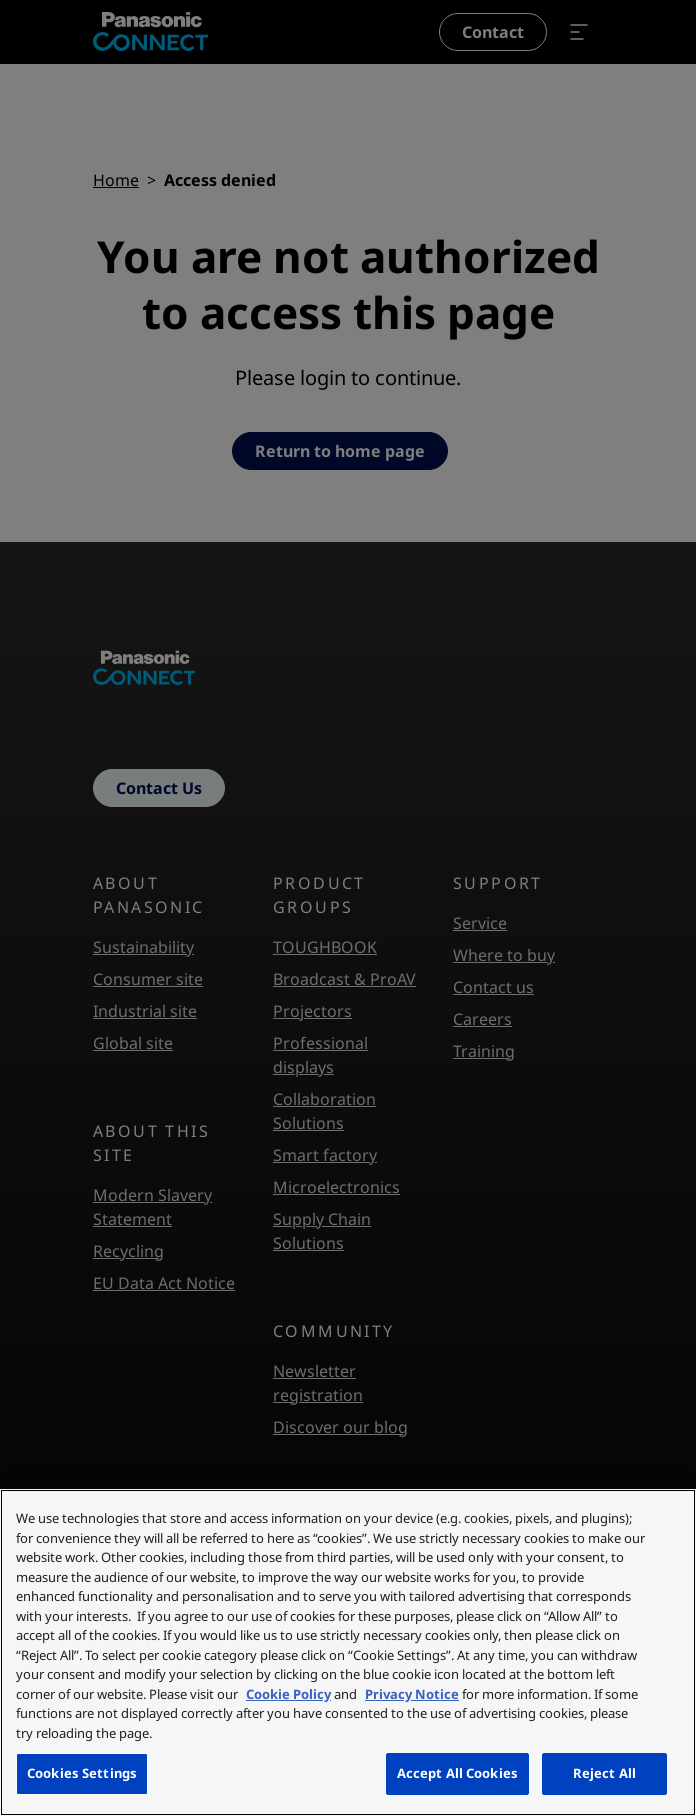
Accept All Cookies (457, 1773)
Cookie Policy (288, 1694)
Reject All (604, 1773)
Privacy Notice (412, 1694)
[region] (348, 1652)
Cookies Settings (82, 1773)
